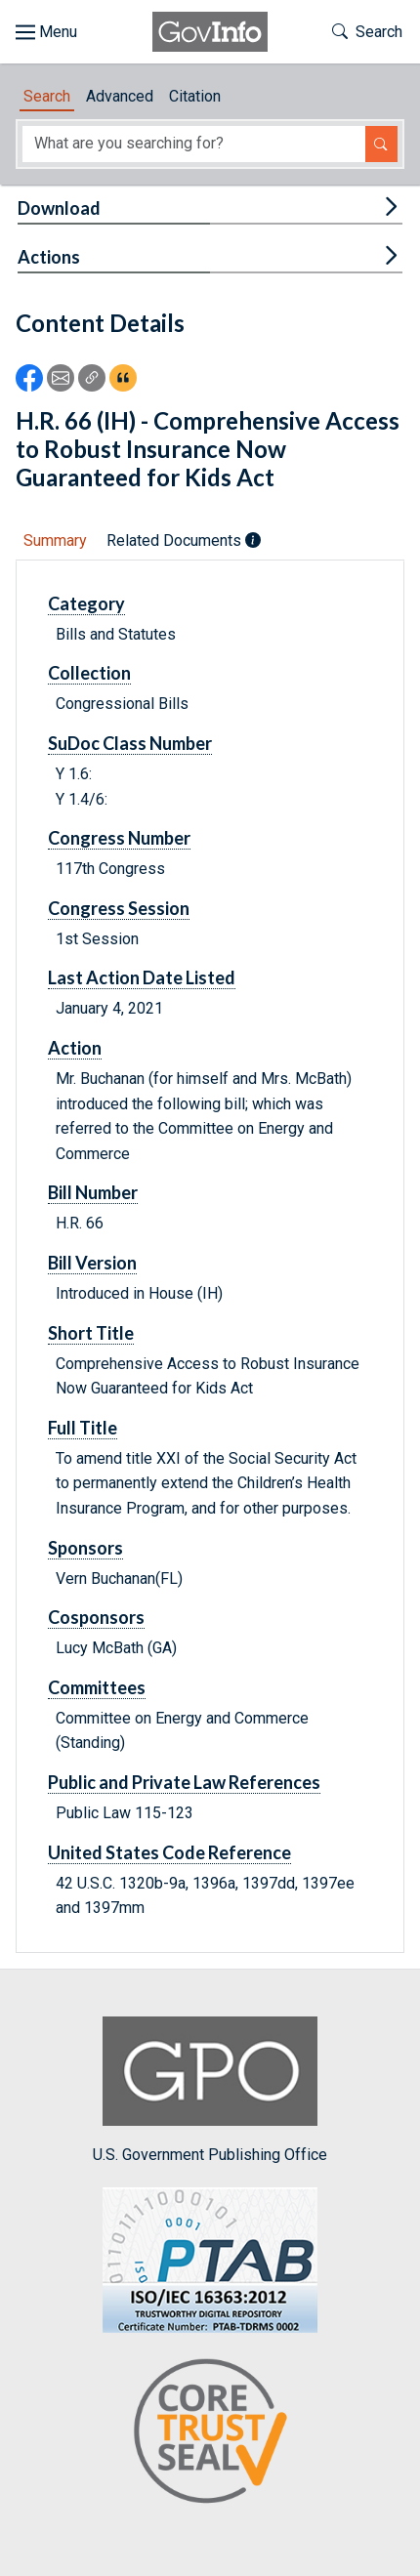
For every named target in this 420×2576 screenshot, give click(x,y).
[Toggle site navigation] (46, 32)
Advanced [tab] (119, 96)
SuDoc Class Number (130, 743)
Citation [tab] (195, 96)
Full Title (82, 1427)
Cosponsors (96, 1617)
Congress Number (119, 838)
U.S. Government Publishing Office (210, 2090)
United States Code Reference (169, 1852)
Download (59, 208)
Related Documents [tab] (183, 540)
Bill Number (93, 1192)
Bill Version (92, 1262)
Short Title (91, 1333)
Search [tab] (46, 96)
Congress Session (118, 908)
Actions (49, 257)
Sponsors (85, 1547)
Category (86, 603)
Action (75, 1048)
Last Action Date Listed (141, 977)
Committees (97, 1687)
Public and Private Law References (184, 1782)
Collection (89, 673)
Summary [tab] (55, 540)
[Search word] (193, 144)
